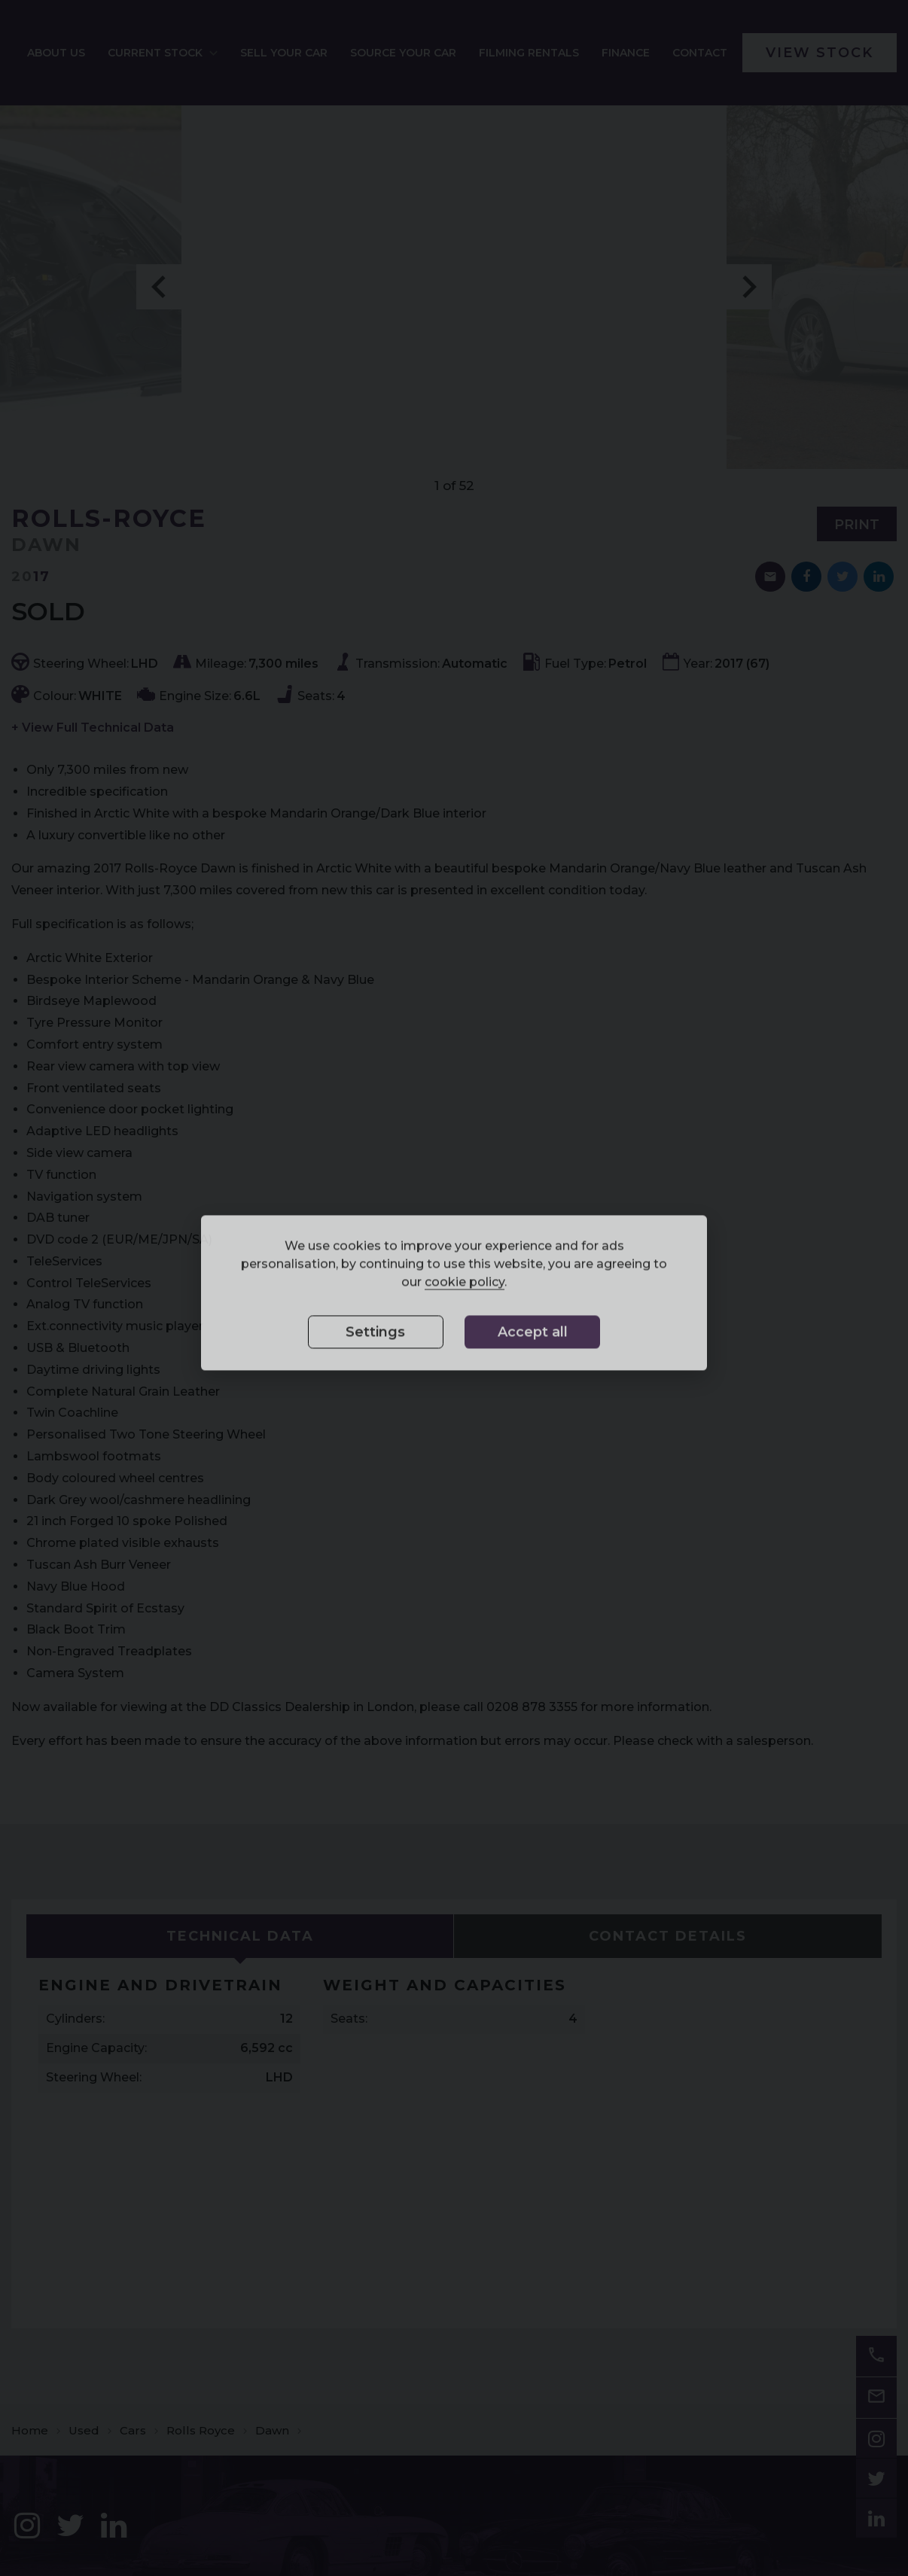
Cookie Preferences (229, 2531)
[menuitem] (190, 58)
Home (29, 2251)
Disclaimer (82, 2531)
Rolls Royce (200, 2251)
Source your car (469, 58)
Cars (133, 2251)
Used (84, 2251)
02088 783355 (600, 2475)
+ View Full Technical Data (92, 738)
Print (856, 535)
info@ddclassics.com (813, 2475)
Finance (653, 58)
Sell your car (379, 58)
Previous (158, 297)
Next (749, 297)
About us (190, 58)
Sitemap (33, 2531)
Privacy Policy (145, 2531)
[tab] (239, 1947)
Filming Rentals (568, 58)
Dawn (272, 2251)
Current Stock (274, 58)
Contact (727, 58)
